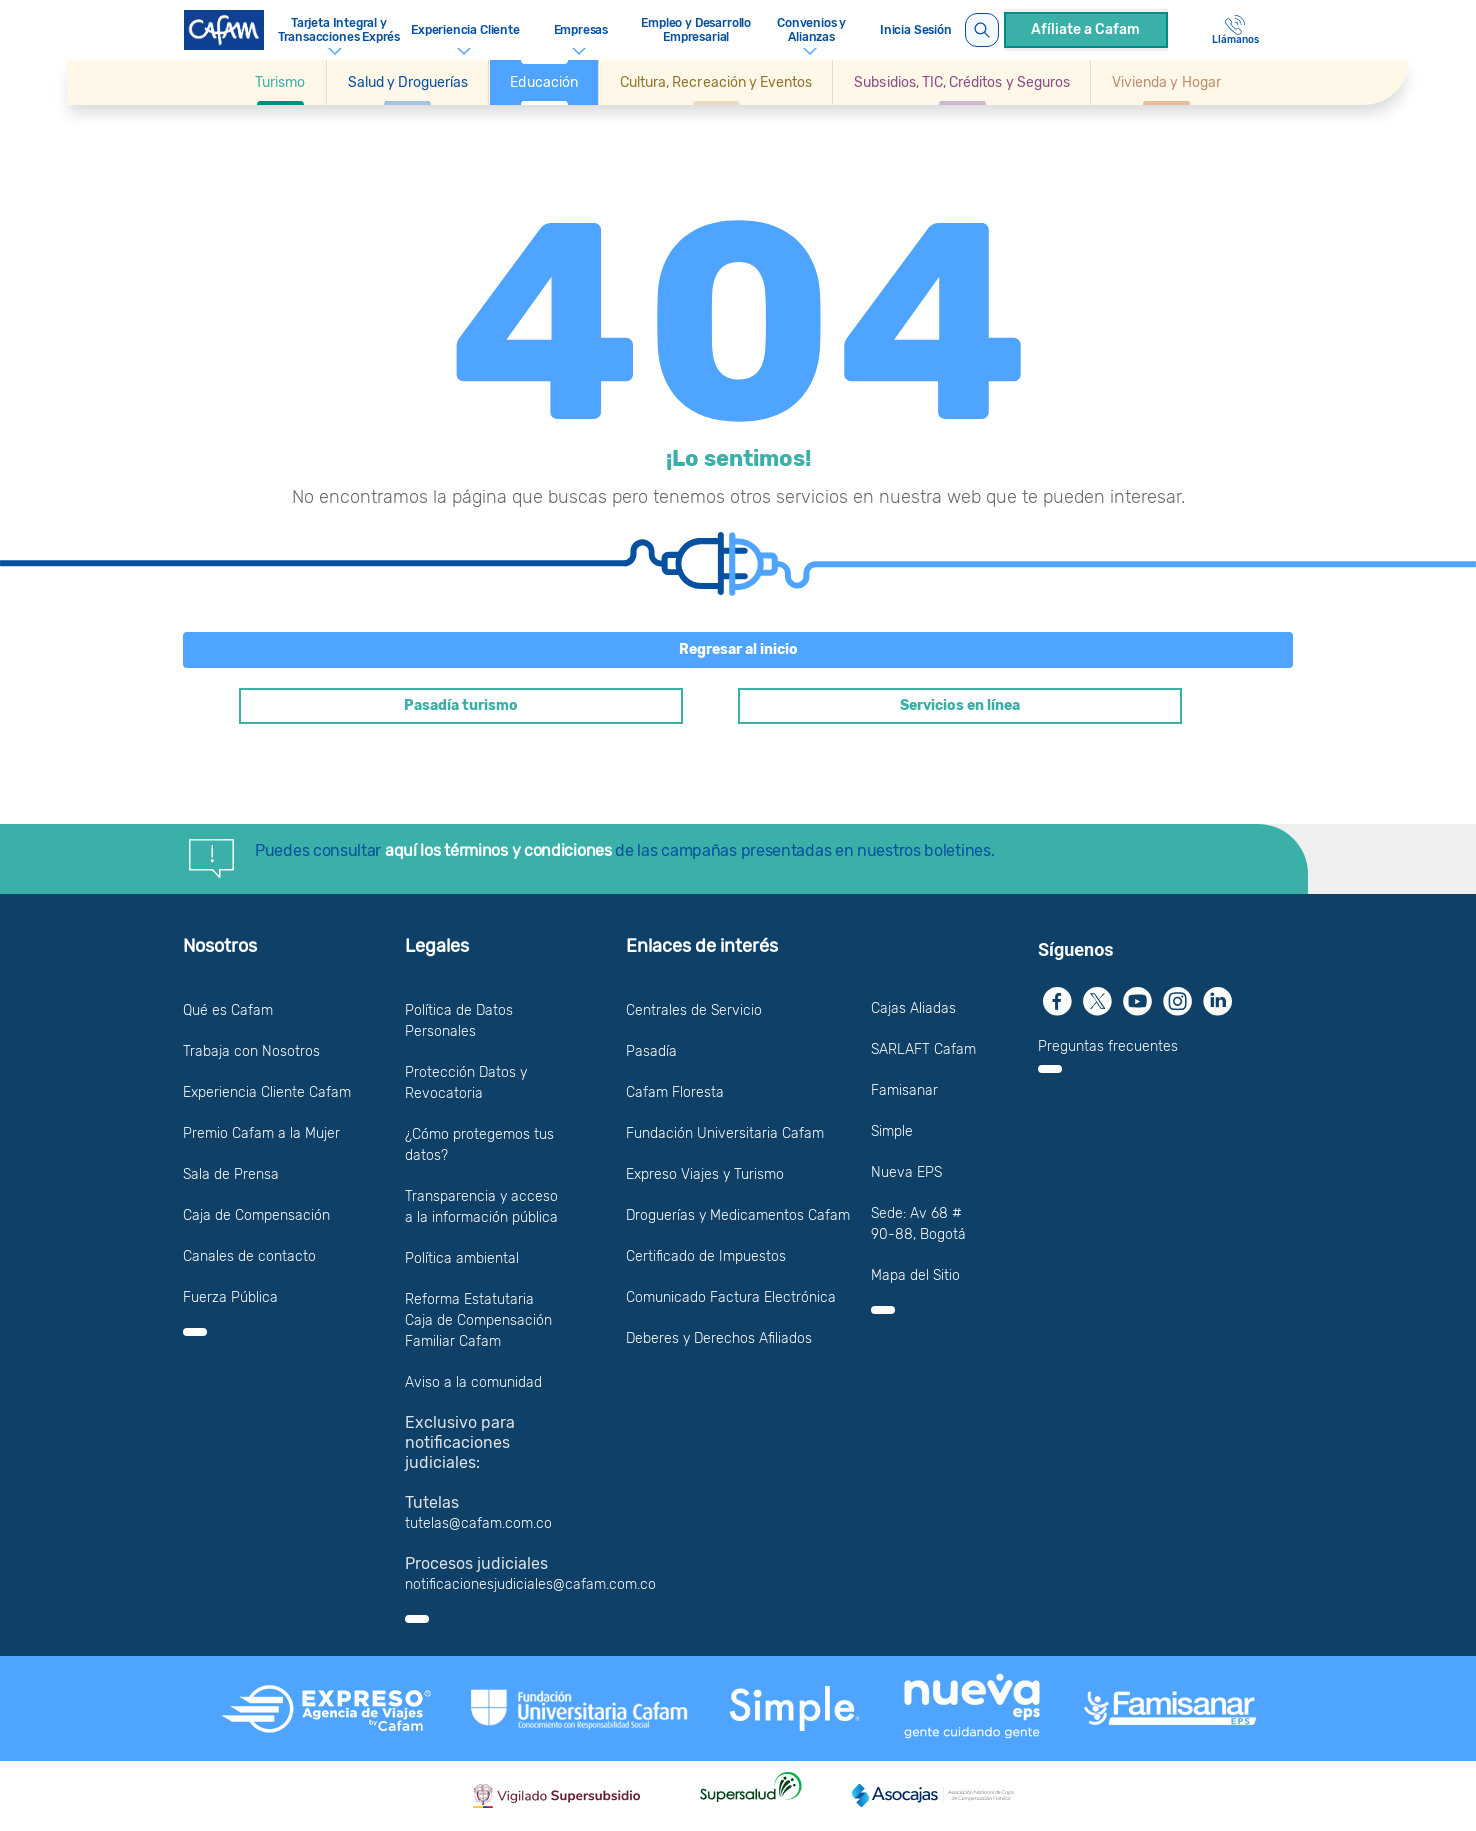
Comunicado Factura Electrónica (731, 1297)
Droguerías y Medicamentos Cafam (738, 1215)
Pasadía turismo (461, 705)
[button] (280, 82)
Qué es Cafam (228, 1010)
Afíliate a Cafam (1085, 29)
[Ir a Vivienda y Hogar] (1166, 82)
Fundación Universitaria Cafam (725, 1133)
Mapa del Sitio (915, 1275)
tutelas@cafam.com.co (478, 1523)
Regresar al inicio (738, 649)
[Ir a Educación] (543, 82)
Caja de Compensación (256, 1215)
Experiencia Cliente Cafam (267, 1092)
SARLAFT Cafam (923, 1049)
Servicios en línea (960, 705)
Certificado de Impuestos (706, 1256)
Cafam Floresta (675, 1092)
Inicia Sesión (916, 30)
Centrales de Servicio (694, 1010)
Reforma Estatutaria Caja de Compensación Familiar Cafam (478, 1320)
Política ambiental (462, 1258)
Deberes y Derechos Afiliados (719, 1338)
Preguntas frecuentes (1108, 1046)
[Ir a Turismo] (280, 82)
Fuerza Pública (230, 1297)
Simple (892, 1131)
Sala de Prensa (231, 1174)
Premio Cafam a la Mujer (261, 1133)
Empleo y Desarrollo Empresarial (696, 30)
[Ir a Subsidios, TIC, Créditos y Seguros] (962, 82)
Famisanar (904, 1090)
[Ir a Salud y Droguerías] (408, 82)
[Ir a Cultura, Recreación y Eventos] (716, 82)
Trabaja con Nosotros (251, 1051)
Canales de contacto (249, 1256)
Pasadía (651, 1051)
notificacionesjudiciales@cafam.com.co (530, 1584)
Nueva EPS (906, 1172)
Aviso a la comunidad (473, 1382)
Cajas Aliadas (913, 1008)
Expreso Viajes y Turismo (705, 1174)
